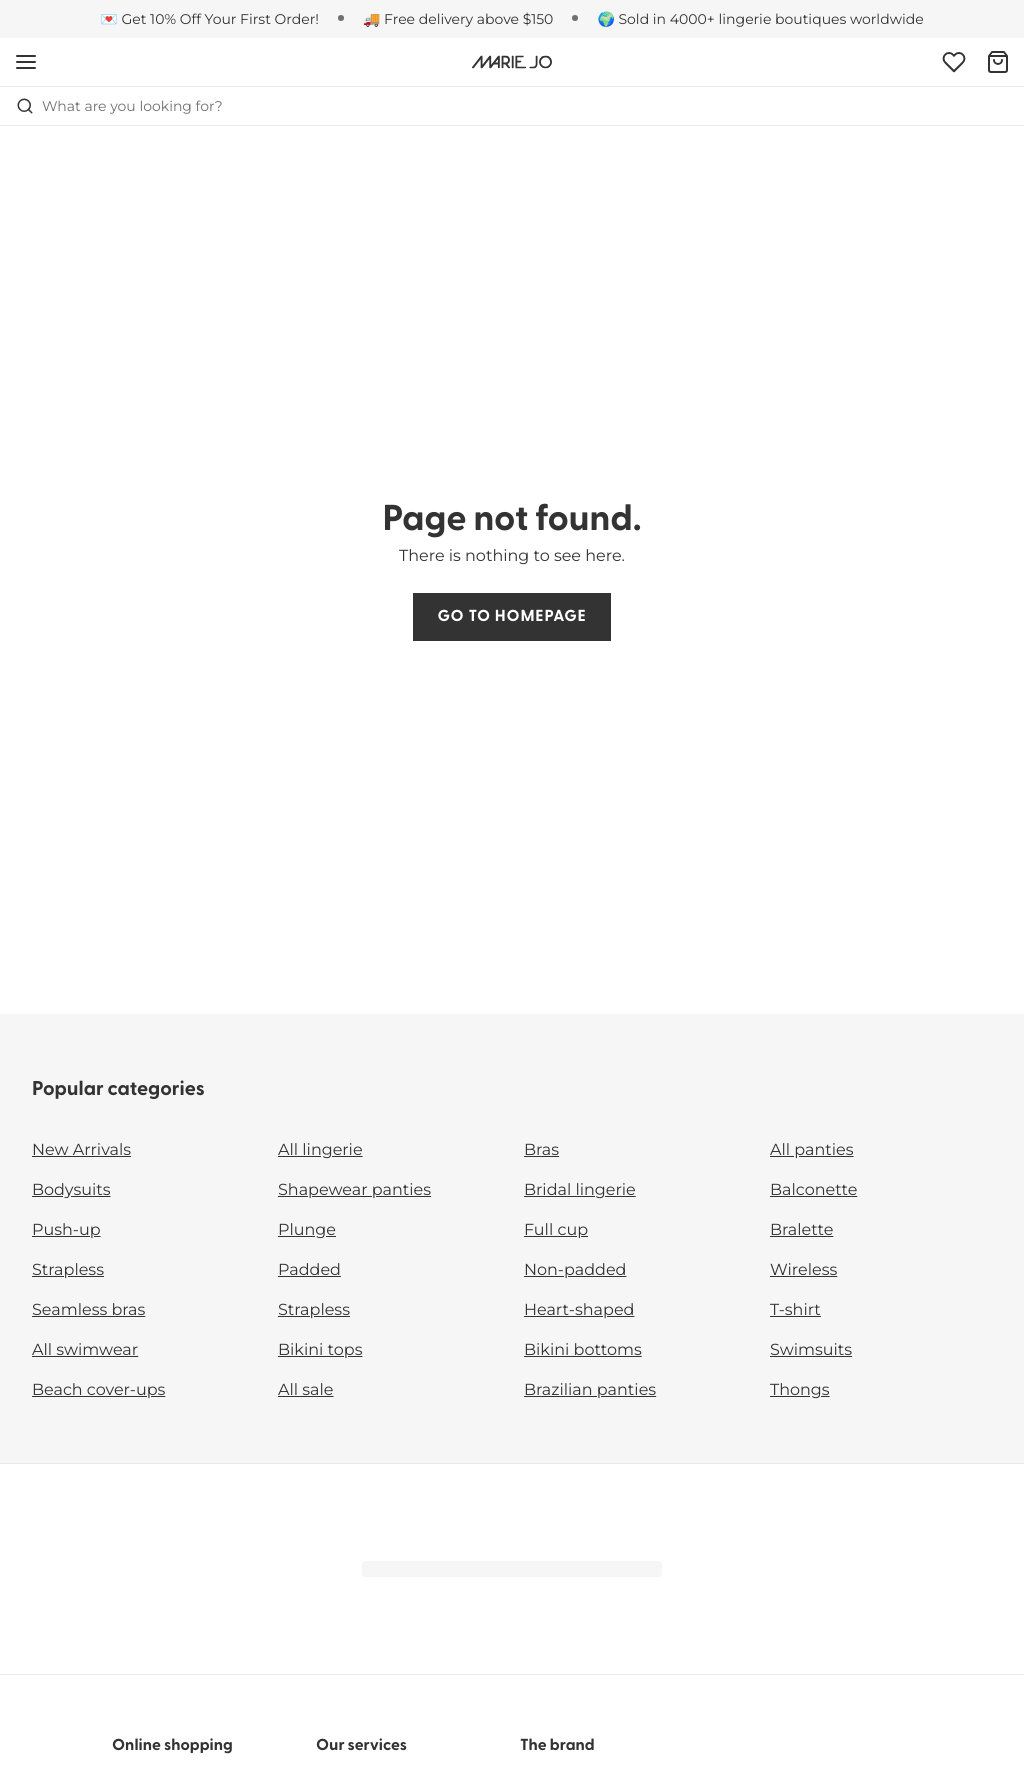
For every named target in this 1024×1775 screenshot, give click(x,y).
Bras (541, 1150)
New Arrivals (81, 1150)
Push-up (66, 1230)
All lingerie (320, 1150)
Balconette (813, 1190)
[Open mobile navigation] (26, 62)
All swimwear (85, 1350)
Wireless (803, 1270)
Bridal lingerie (580, 1190)
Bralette (801, 1230)
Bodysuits (71, 1190)
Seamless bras (88, 1310)
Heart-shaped (579, 1310)
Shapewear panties (354, 1190)
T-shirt (795, 1310)
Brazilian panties (590, 1390)
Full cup (556, 1230)
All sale (306, 1390)
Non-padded (575, 1270)
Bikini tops (320, 1350)
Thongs (800, 1390)
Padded (309, 1270)
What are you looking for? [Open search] (119, 106)
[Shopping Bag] (998, 62)
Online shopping (172, 1746)
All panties (812, 1150)
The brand (557, 1746)
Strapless (68, 1270)
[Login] (954, 62)
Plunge (307, 1230)
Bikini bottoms (583, 1350)
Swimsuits (811, 1350)
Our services (361, 1746)
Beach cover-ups (98, 1390)
